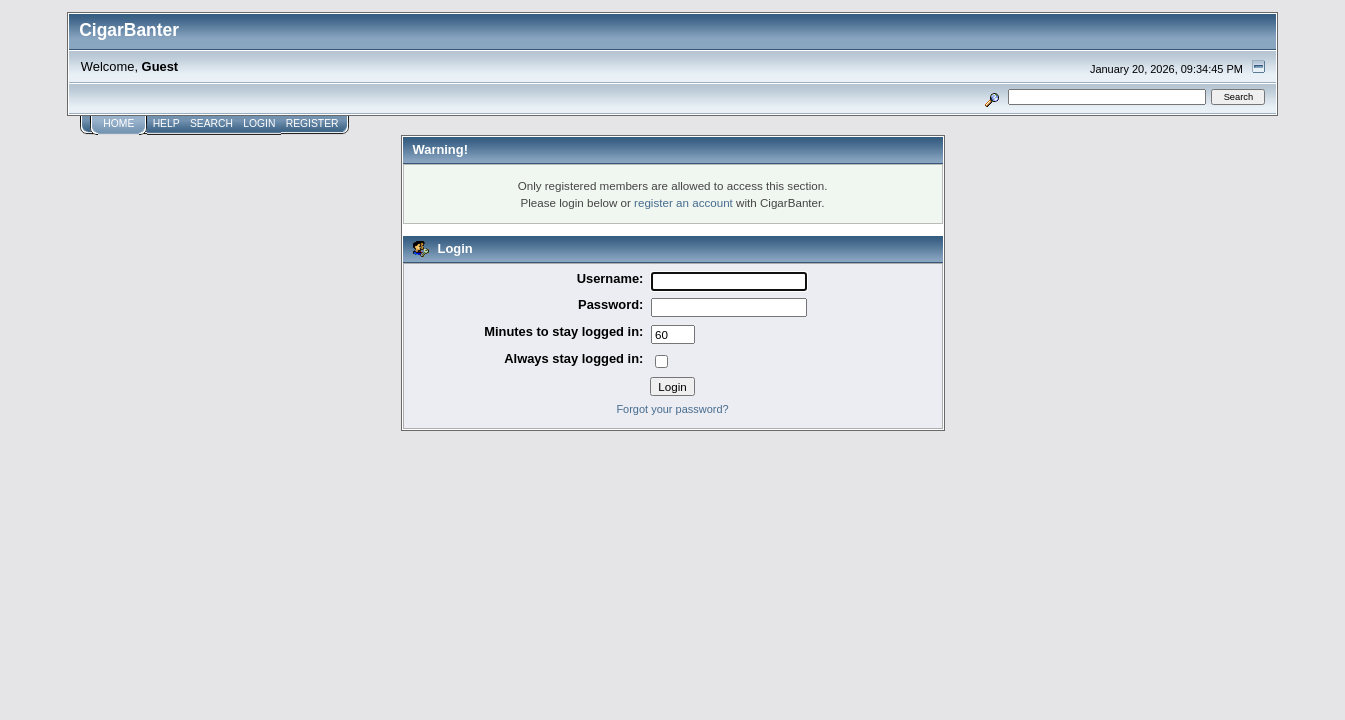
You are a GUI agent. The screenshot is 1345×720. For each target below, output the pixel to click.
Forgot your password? (672, 409)
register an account (683, 202)
